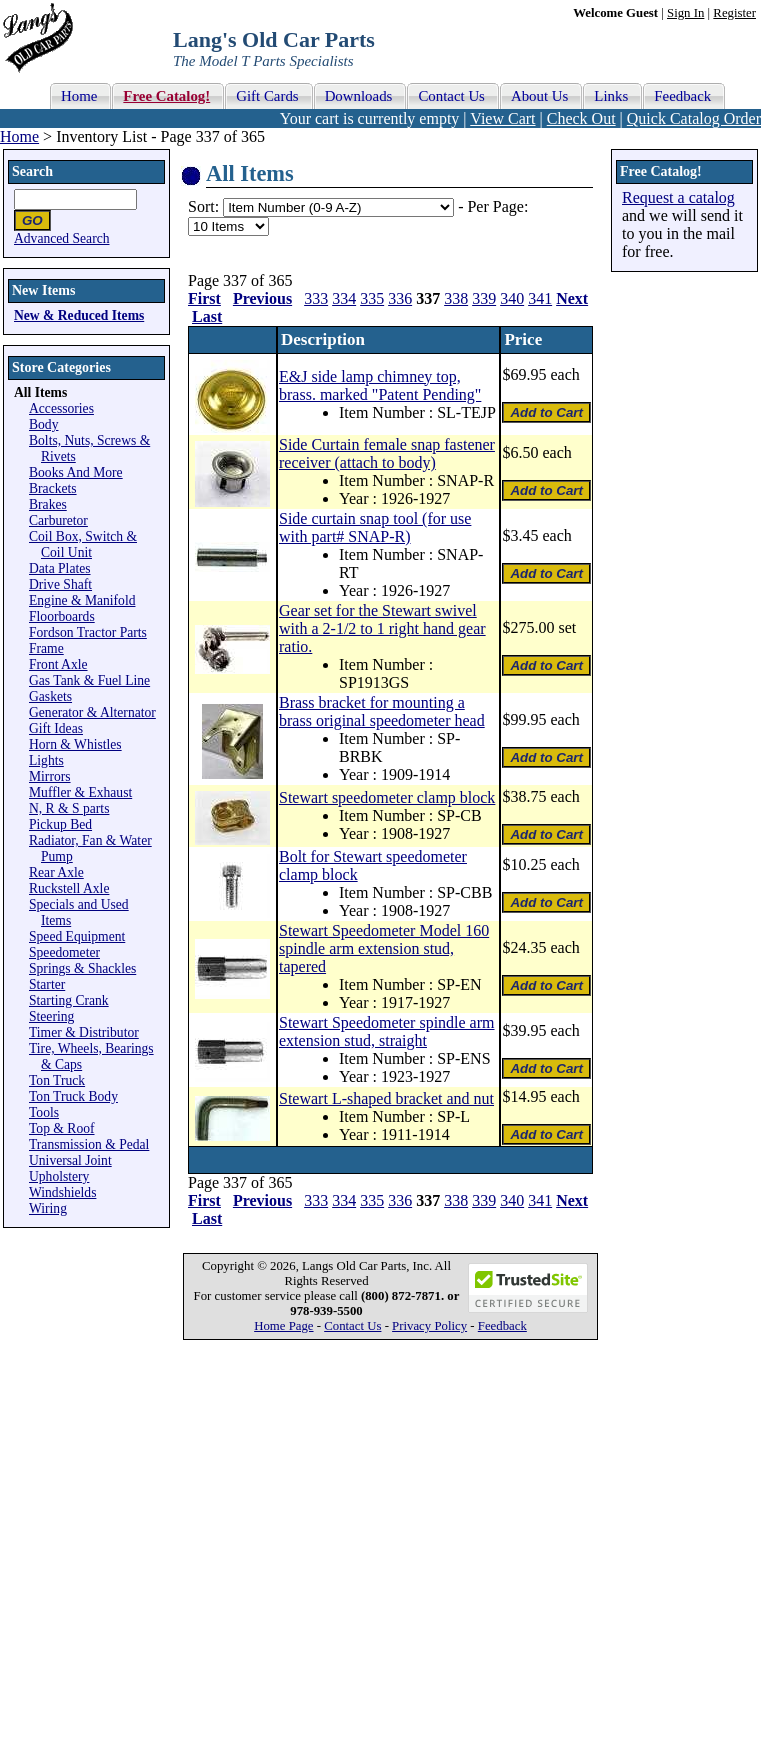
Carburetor (58, 520)
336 (400, 298)
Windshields (62, 1192)
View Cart (502, 118)
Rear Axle (56, 872)
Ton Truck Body (73, 1096)
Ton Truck (57, 1080)
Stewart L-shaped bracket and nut (386, 1098)
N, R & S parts (69, 808)
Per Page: (497, 206)
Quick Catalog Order (694, 118)
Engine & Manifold (82, 600)
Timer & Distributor (84, 1032)
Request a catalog (678, 197)
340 (512, 298)
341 (540, 298)
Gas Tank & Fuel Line (89, 680)
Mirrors (50, 776)
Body (43, 424)
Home (19, 136)
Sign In (685, 13)
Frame (46, 648)
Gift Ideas (56, 728)
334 (344, 298)
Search (32, 171)
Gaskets (50, 696)
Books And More (76, 472)
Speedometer (64, 952)
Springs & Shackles (82, 968)
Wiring (48, 1208)
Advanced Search (62, 238)
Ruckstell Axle (69, 888)
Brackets (53, 488)
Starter (47, 984)
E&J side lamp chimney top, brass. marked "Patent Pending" (380, 385)
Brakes (48, 504)
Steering (51, 1016)
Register (734, 13)
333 (316, 298)
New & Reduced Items (79, 315)
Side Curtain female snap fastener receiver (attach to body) (387, 453)
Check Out (581, 118)
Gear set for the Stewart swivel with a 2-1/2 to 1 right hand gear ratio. (382, 628)
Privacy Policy (429, 1326)
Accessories (61, 408)
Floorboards (62, 616)
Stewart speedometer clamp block (387, 797)
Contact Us (352, 1326)
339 (484, 298)
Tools (44, 1112)
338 (456, 298)
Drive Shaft (60, 584)
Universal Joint (70, 1160)
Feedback (502, 1326)
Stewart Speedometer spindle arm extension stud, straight (387, 1031)
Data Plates (60, 568)
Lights (46, 760)
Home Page (283, 1326)
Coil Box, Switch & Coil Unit (83, 544)
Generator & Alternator (92, 712)
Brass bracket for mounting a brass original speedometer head (382, 711)
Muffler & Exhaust (80, 792)
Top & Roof (62, 1128)
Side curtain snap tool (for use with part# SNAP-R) (375, 527)
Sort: (203, 206)
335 (372, 298)
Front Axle (58, 664)
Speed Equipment (77, 936)
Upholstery (59, 1176)
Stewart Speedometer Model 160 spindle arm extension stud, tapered (384, 948)
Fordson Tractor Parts (88, 632)
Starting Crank (69, 1000)
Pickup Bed (60, 824)
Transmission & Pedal (89, 1144)
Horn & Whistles (75, 744)
